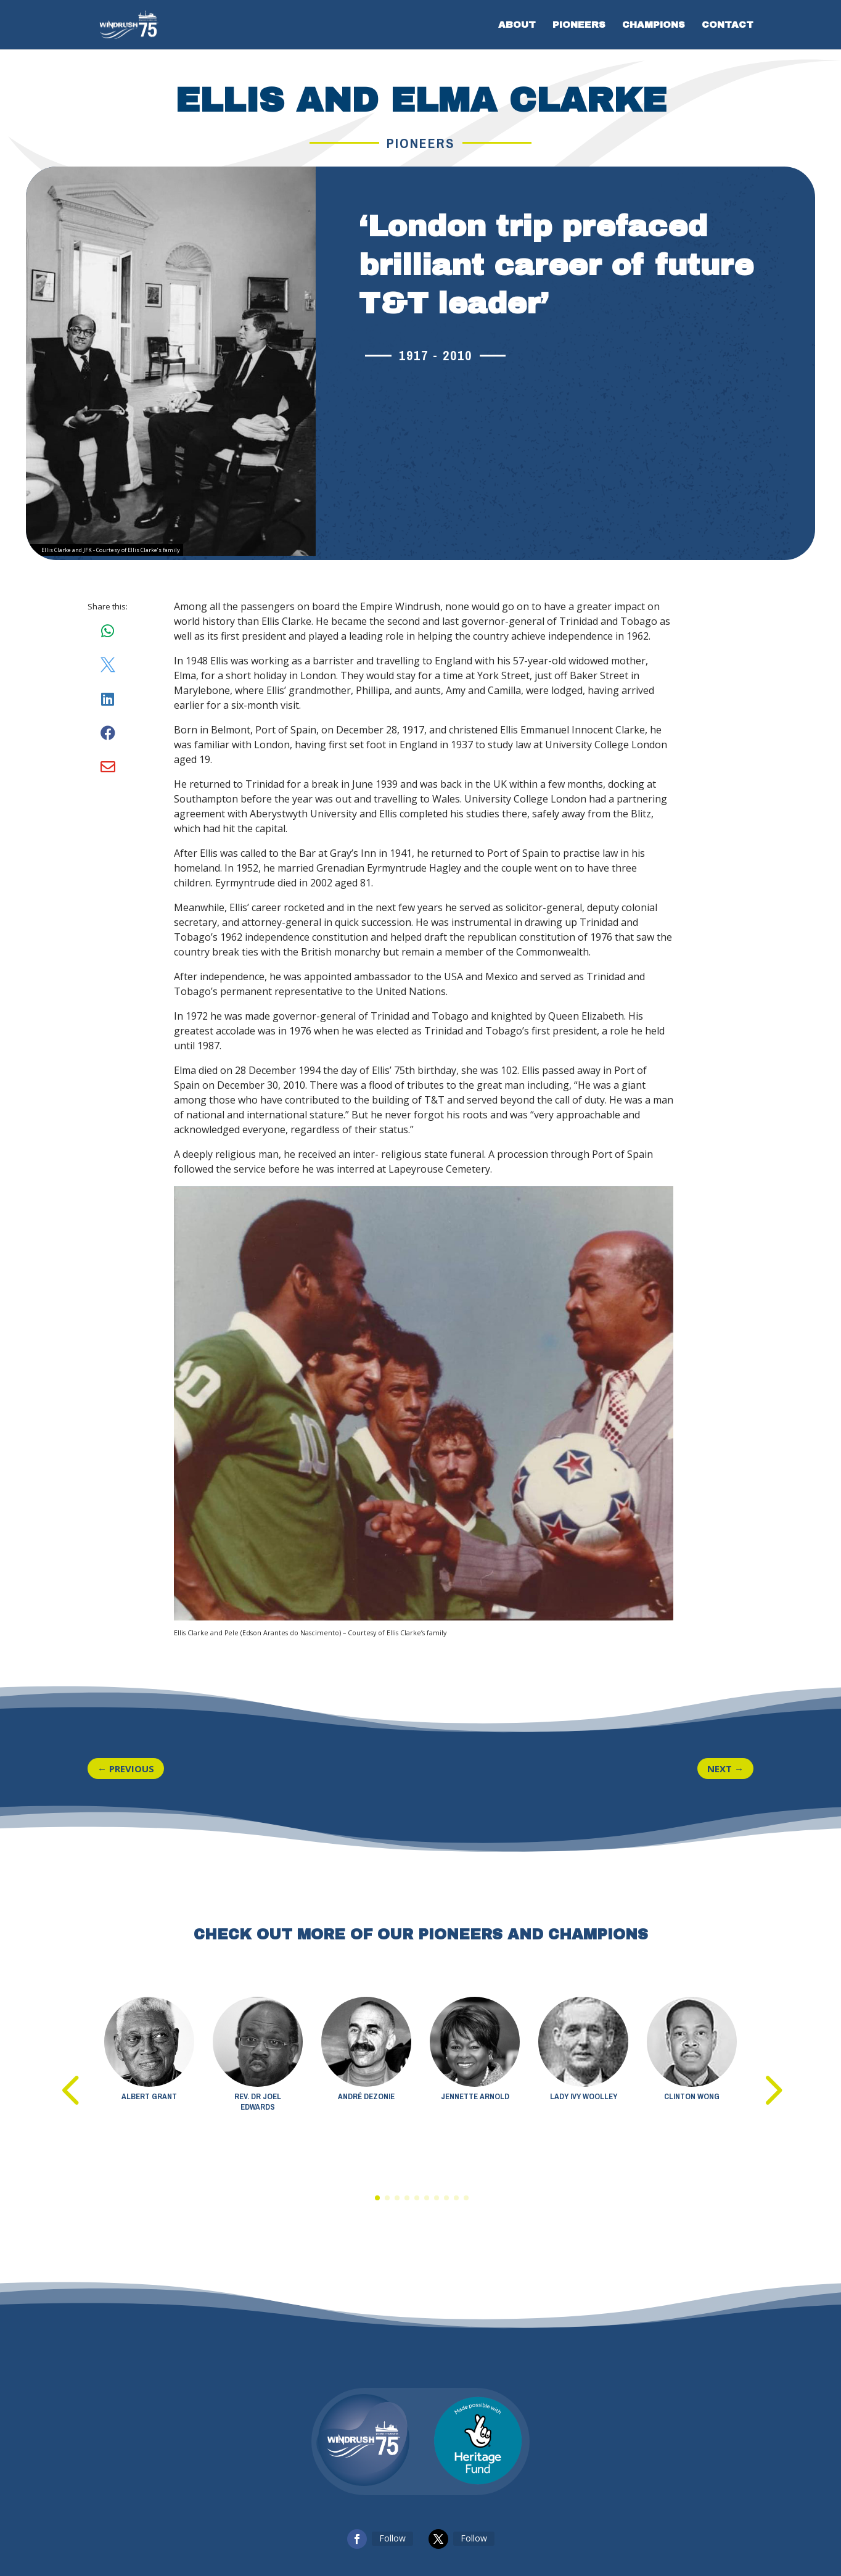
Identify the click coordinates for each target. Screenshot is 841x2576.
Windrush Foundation (499, 2518)
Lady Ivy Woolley (583, 2096)
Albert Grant (149, 2096)
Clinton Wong (692, 2096)
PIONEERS (578, 25)
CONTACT (727, 25)
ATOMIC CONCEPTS (612, 2518)
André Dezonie (366, 2096)
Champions (653, 25)
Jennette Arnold (475, 2096)
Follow (392, 2477)
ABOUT (517, 25)
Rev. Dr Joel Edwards (257, 2101)
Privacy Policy (218, 2518)
